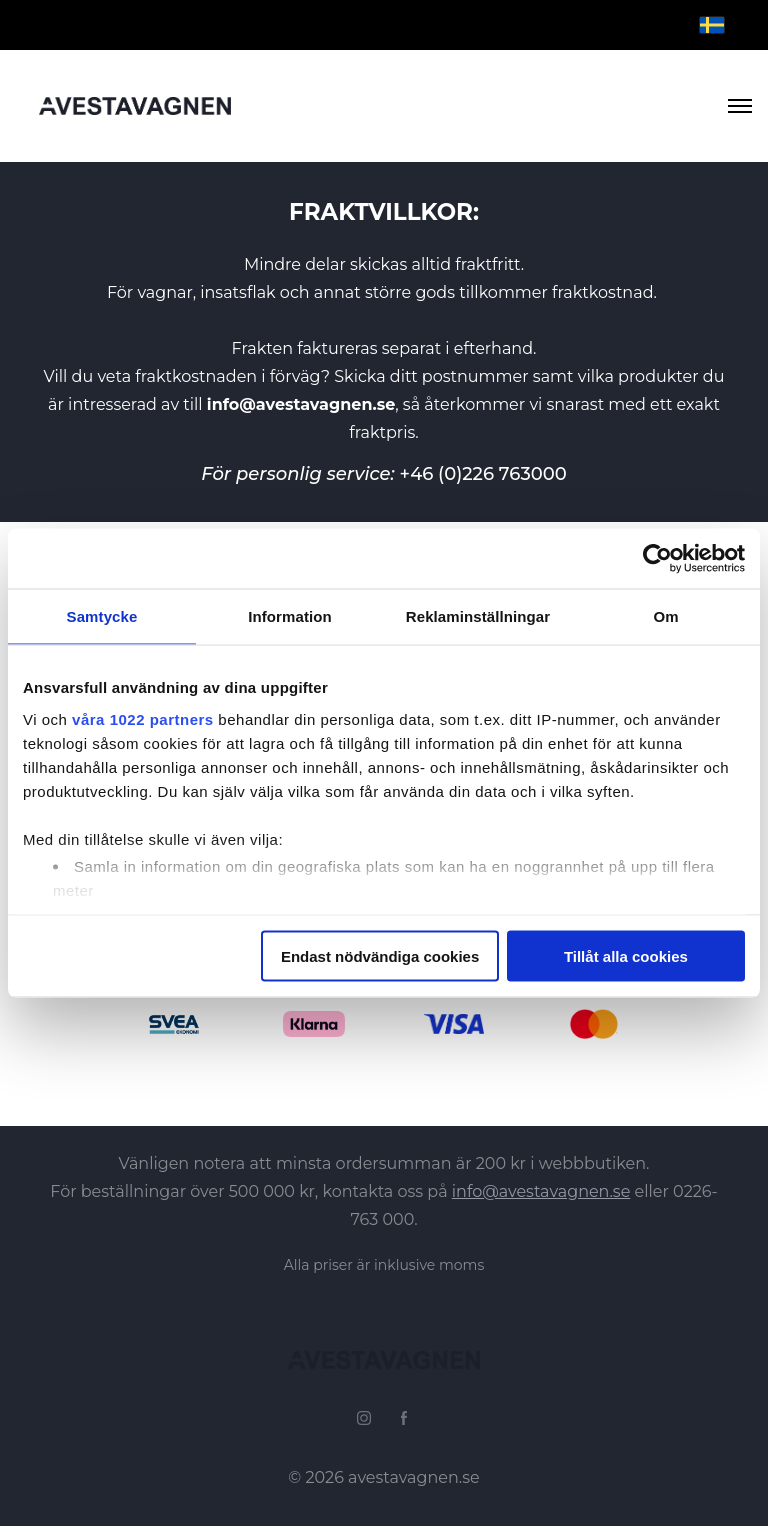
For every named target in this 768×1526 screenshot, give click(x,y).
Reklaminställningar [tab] (478, 616)
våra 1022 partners (143, 718)
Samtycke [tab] (102, 616)
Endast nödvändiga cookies (380, 956)
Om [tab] (665, 616)
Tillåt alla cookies (626, 956)
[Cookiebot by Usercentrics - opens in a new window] (657, 559)
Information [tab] (290, 616)
